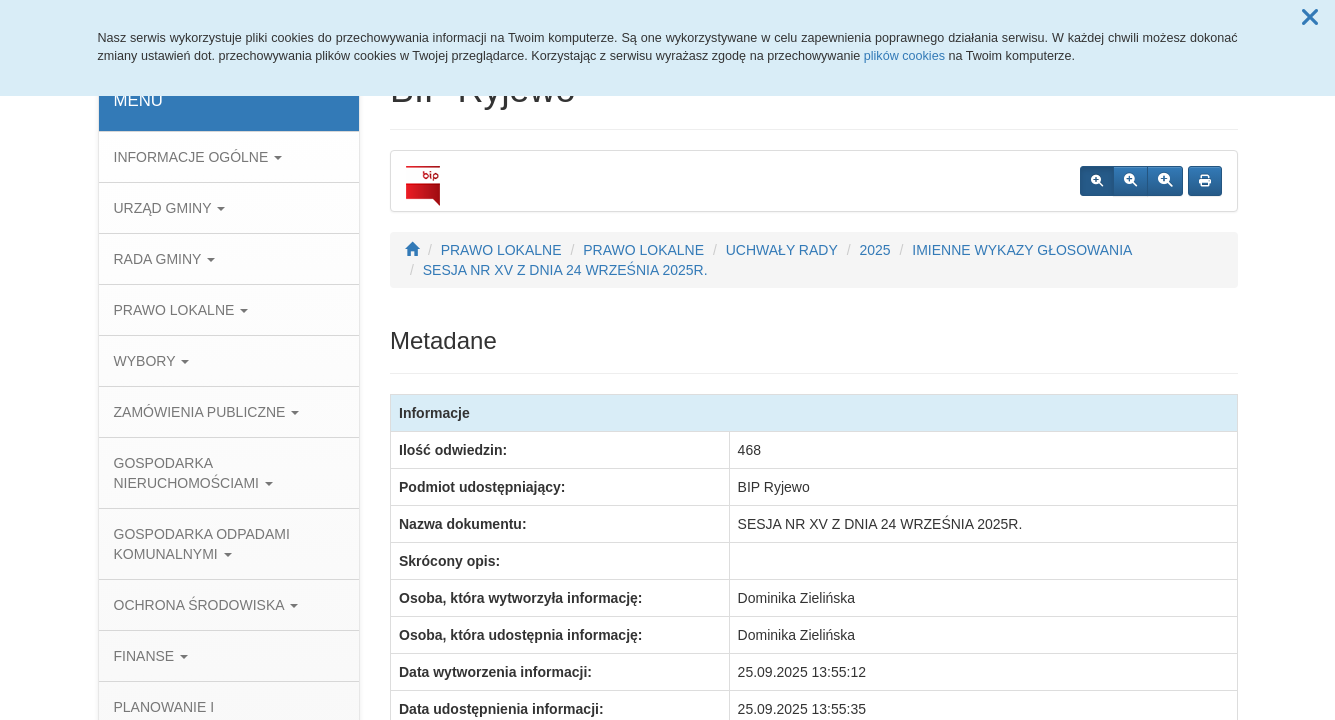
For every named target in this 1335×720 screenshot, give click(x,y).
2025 (874, 250)
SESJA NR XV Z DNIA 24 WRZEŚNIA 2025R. (565, 270)
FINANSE (151, 656)
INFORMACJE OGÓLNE (198, 157)
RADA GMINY (165, 259)
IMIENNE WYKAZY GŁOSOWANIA (1022, 250)
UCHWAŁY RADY (782, 250)
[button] (1310, 18)
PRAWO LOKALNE (181, 310)
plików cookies (904, 56)
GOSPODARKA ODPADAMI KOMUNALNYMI (202, 544)
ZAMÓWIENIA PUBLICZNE (207, 412)
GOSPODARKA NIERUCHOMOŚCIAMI (193, 473)
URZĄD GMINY (170, 208)
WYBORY (152, 361)
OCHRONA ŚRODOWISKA (206, 605)
